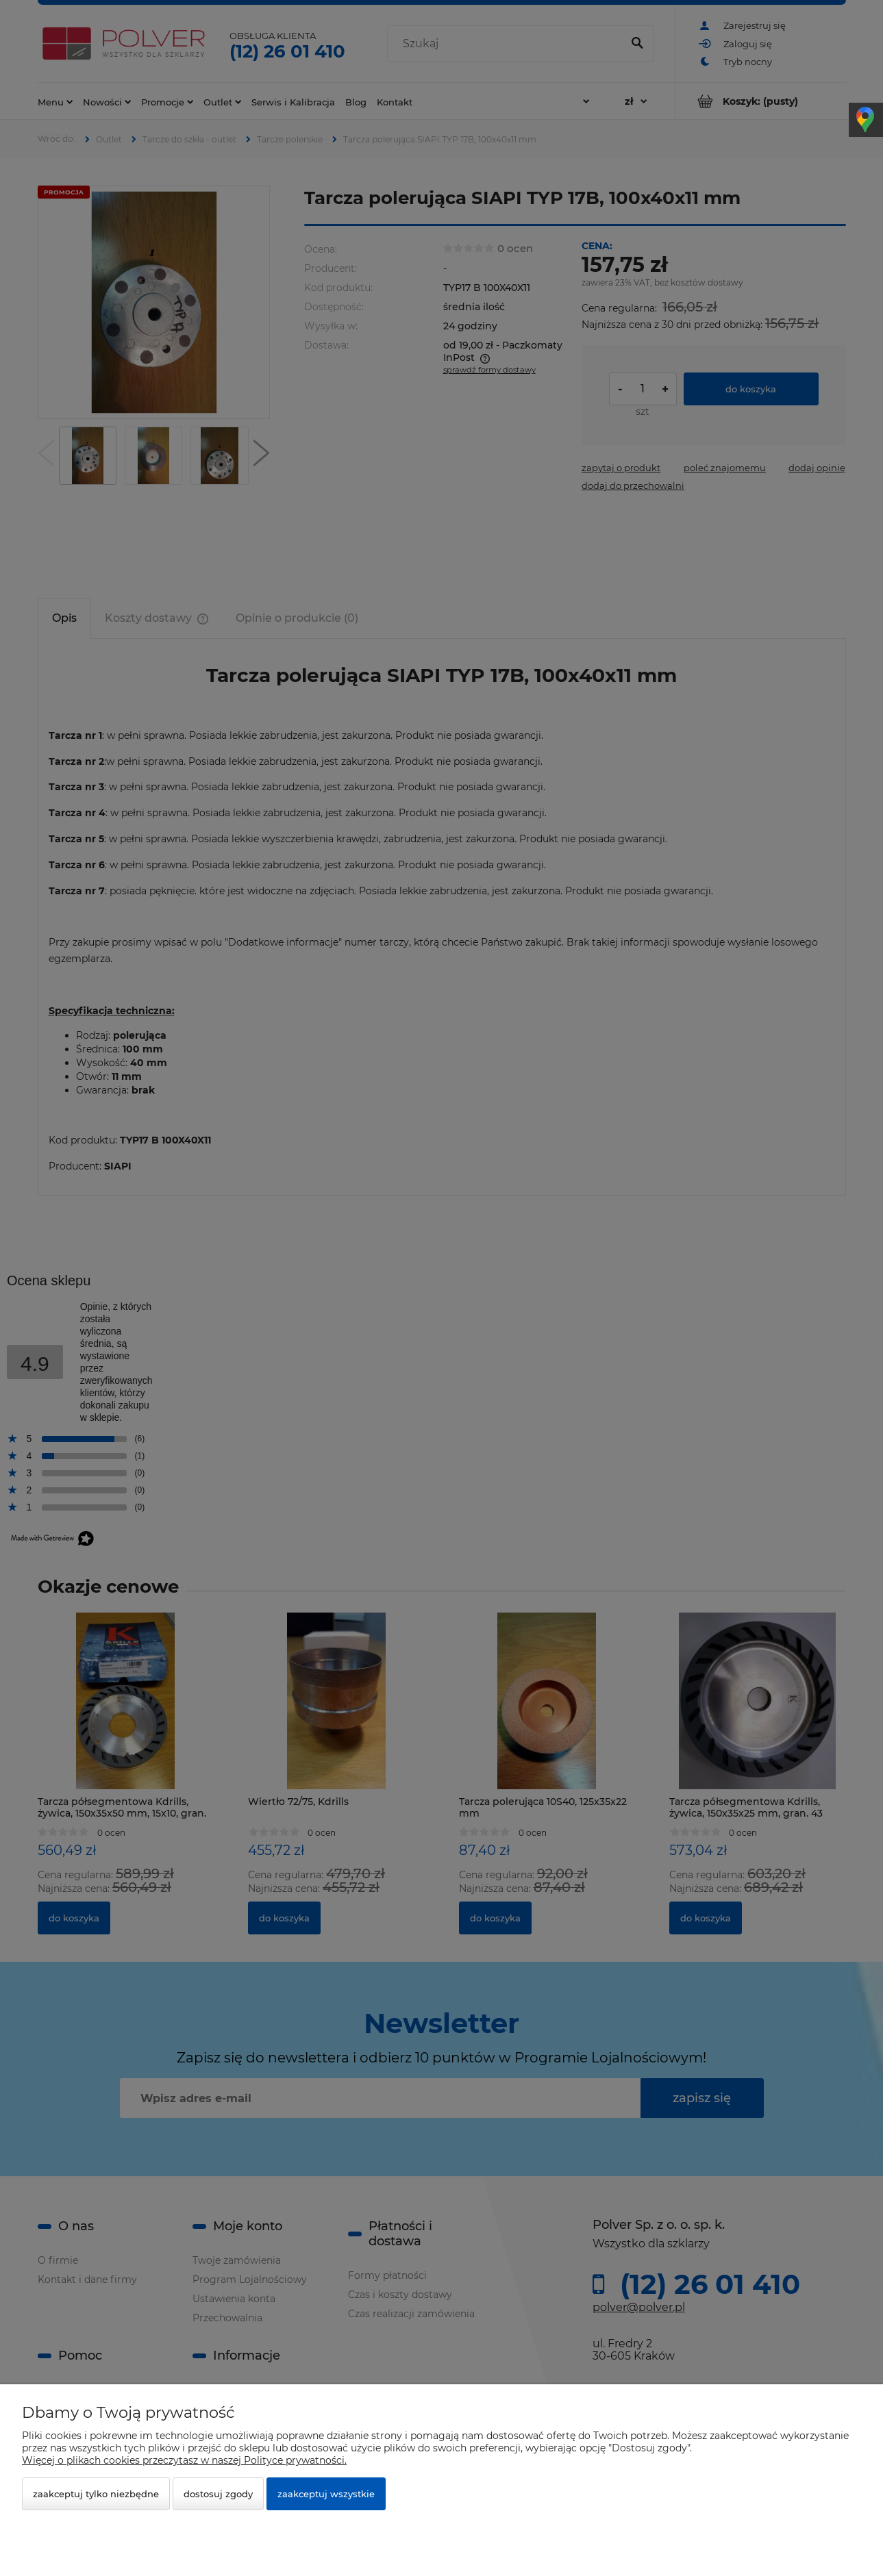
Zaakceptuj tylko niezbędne (96, 2493)
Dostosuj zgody (218, 2493)
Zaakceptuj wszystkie (326, 2493)
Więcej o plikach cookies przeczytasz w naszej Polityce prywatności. (184, 2460)
